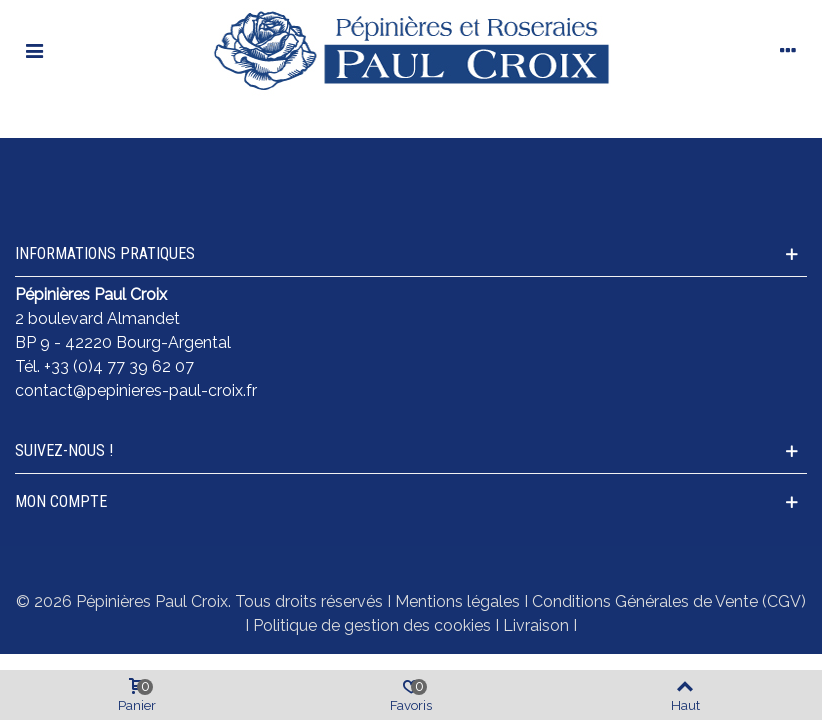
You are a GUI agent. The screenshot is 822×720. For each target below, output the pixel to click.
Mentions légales (457, 601)
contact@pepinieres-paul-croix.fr (136, 390)
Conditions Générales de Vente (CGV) (669, 601)
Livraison (536, 625)
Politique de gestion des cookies (372, 625)
